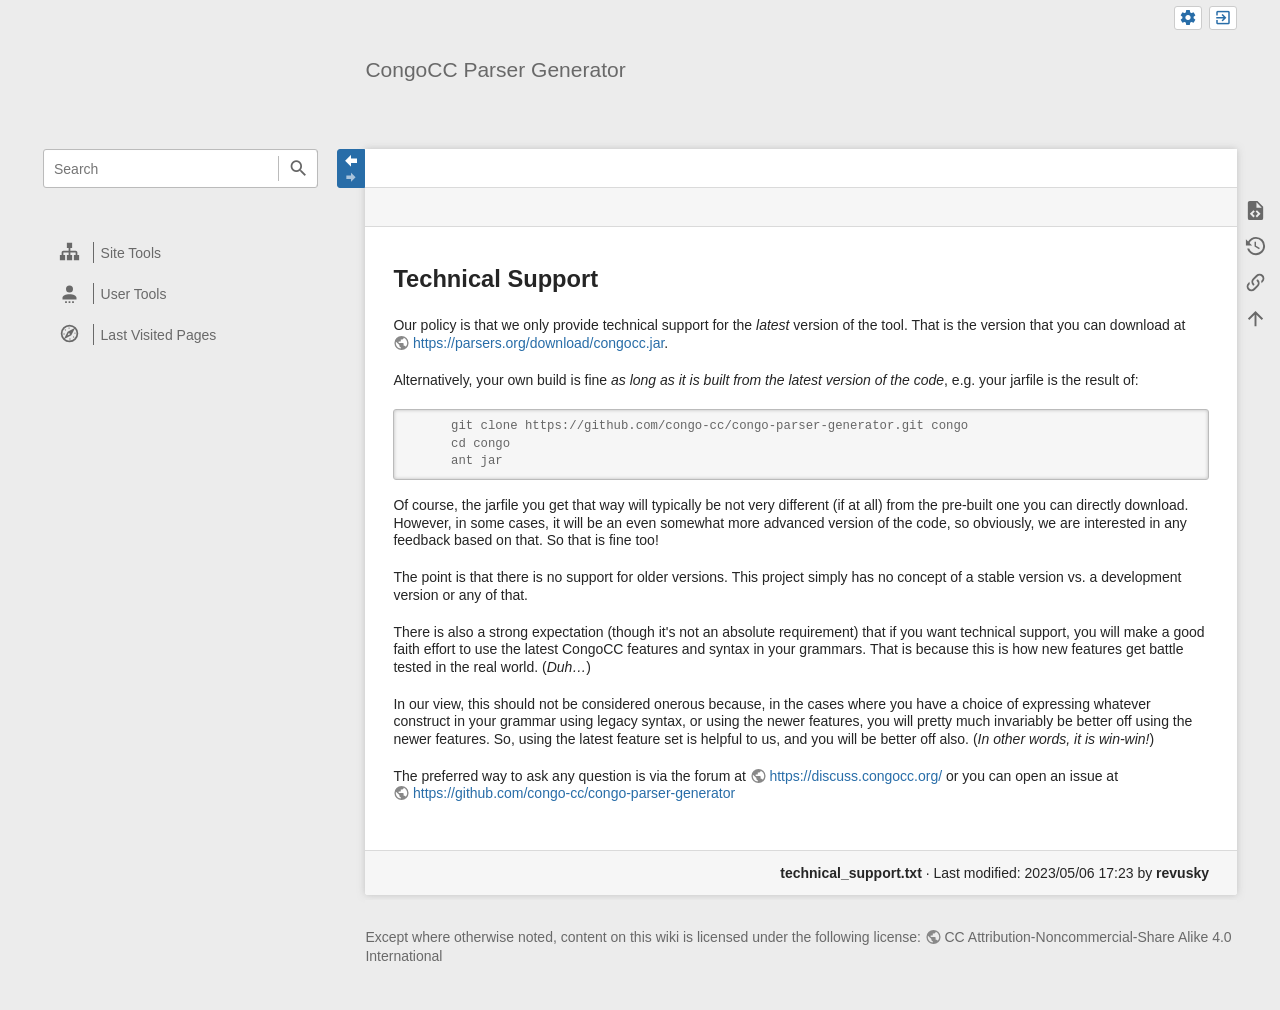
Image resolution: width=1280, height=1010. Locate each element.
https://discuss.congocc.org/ (855, 776)
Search (297, 168)
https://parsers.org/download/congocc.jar (538, 343)
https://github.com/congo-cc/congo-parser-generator (574, 793)
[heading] (181, 252)
